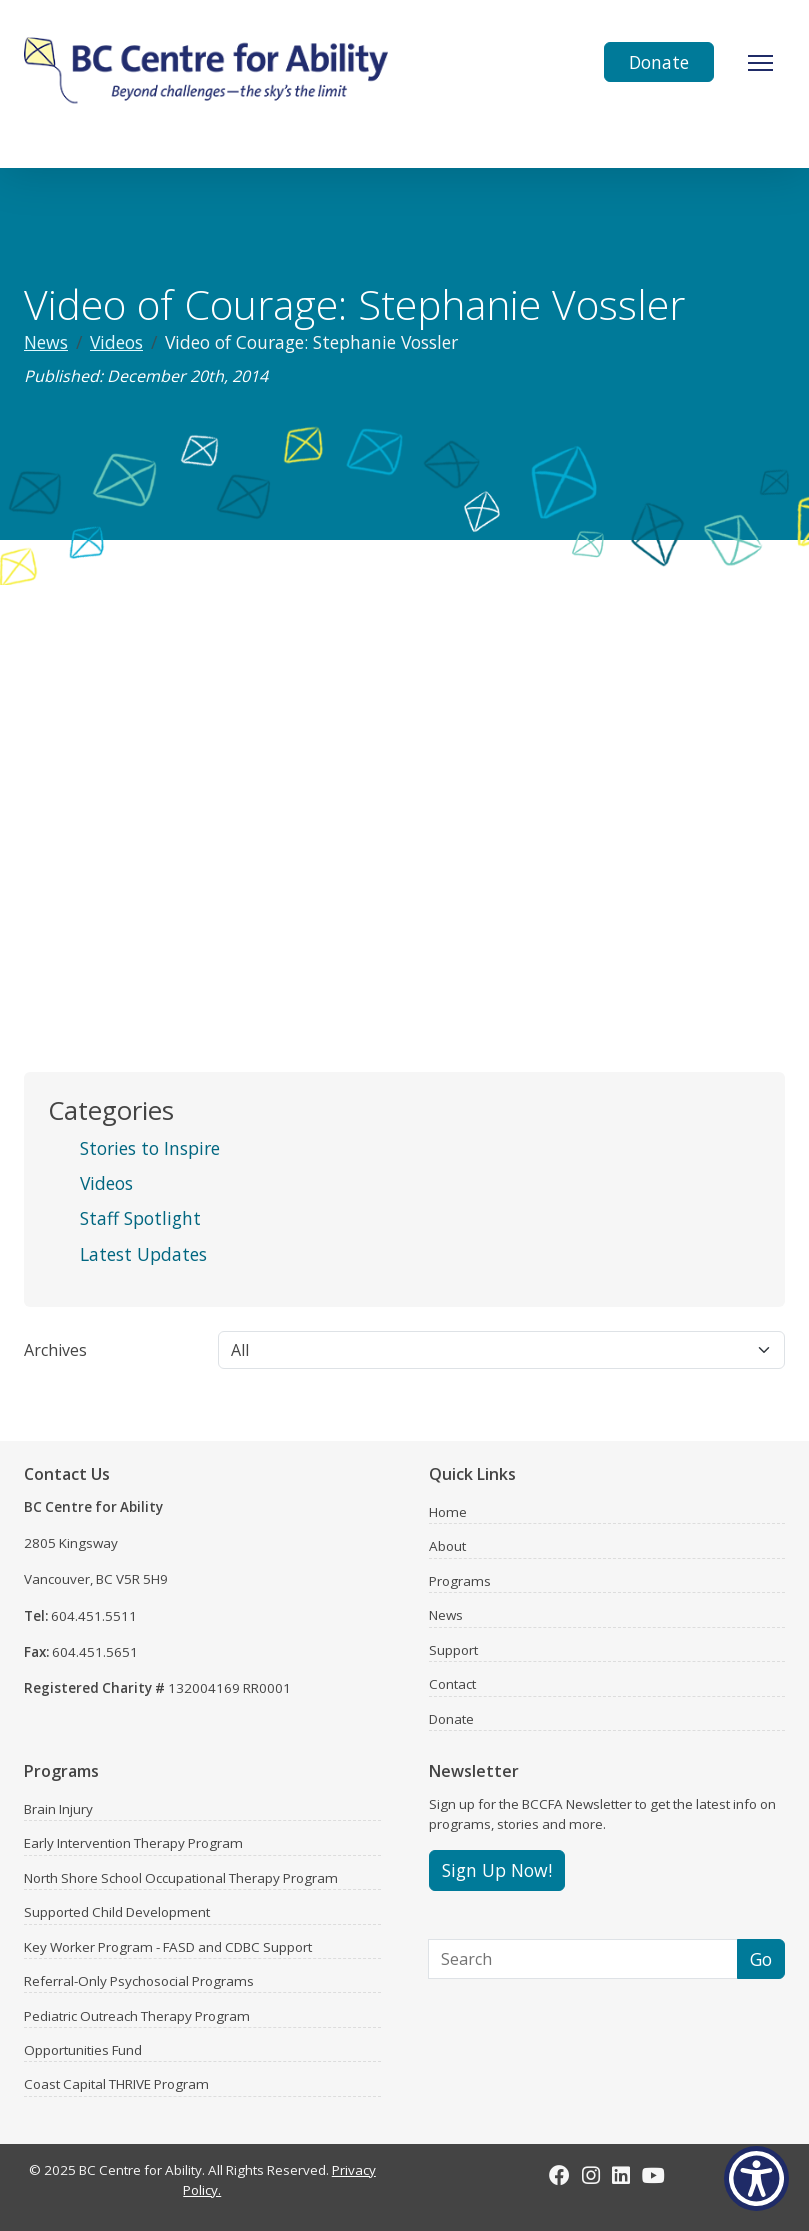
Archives (55, 1350)
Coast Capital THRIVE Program (116, 2084)
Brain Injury (58, 1809)
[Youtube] (653, 2175)
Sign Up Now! (497, 1870)
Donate (659, 62)
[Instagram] (591, 2175)
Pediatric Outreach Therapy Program (137, 2016)
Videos (116, 342)
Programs (460, 1581)
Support (453, 1650)
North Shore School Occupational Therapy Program (181, 1878)
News (46, 342)
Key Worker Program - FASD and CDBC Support (168, 1947)
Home (448, 1512)
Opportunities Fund (83, 2050)
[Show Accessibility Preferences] (756, 2178)
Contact (452, 1684)
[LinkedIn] (621, 2175)
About (447, 1546)
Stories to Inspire (150, 1148)
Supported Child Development (117, 1912)
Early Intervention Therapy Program (133, 1843)
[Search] (583, 1959)
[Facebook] (559, 2175)
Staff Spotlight (140, 1218)
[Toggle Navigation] (760, 63)
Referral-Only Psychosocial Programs (139, 1981)
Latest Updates (143, 1254)
